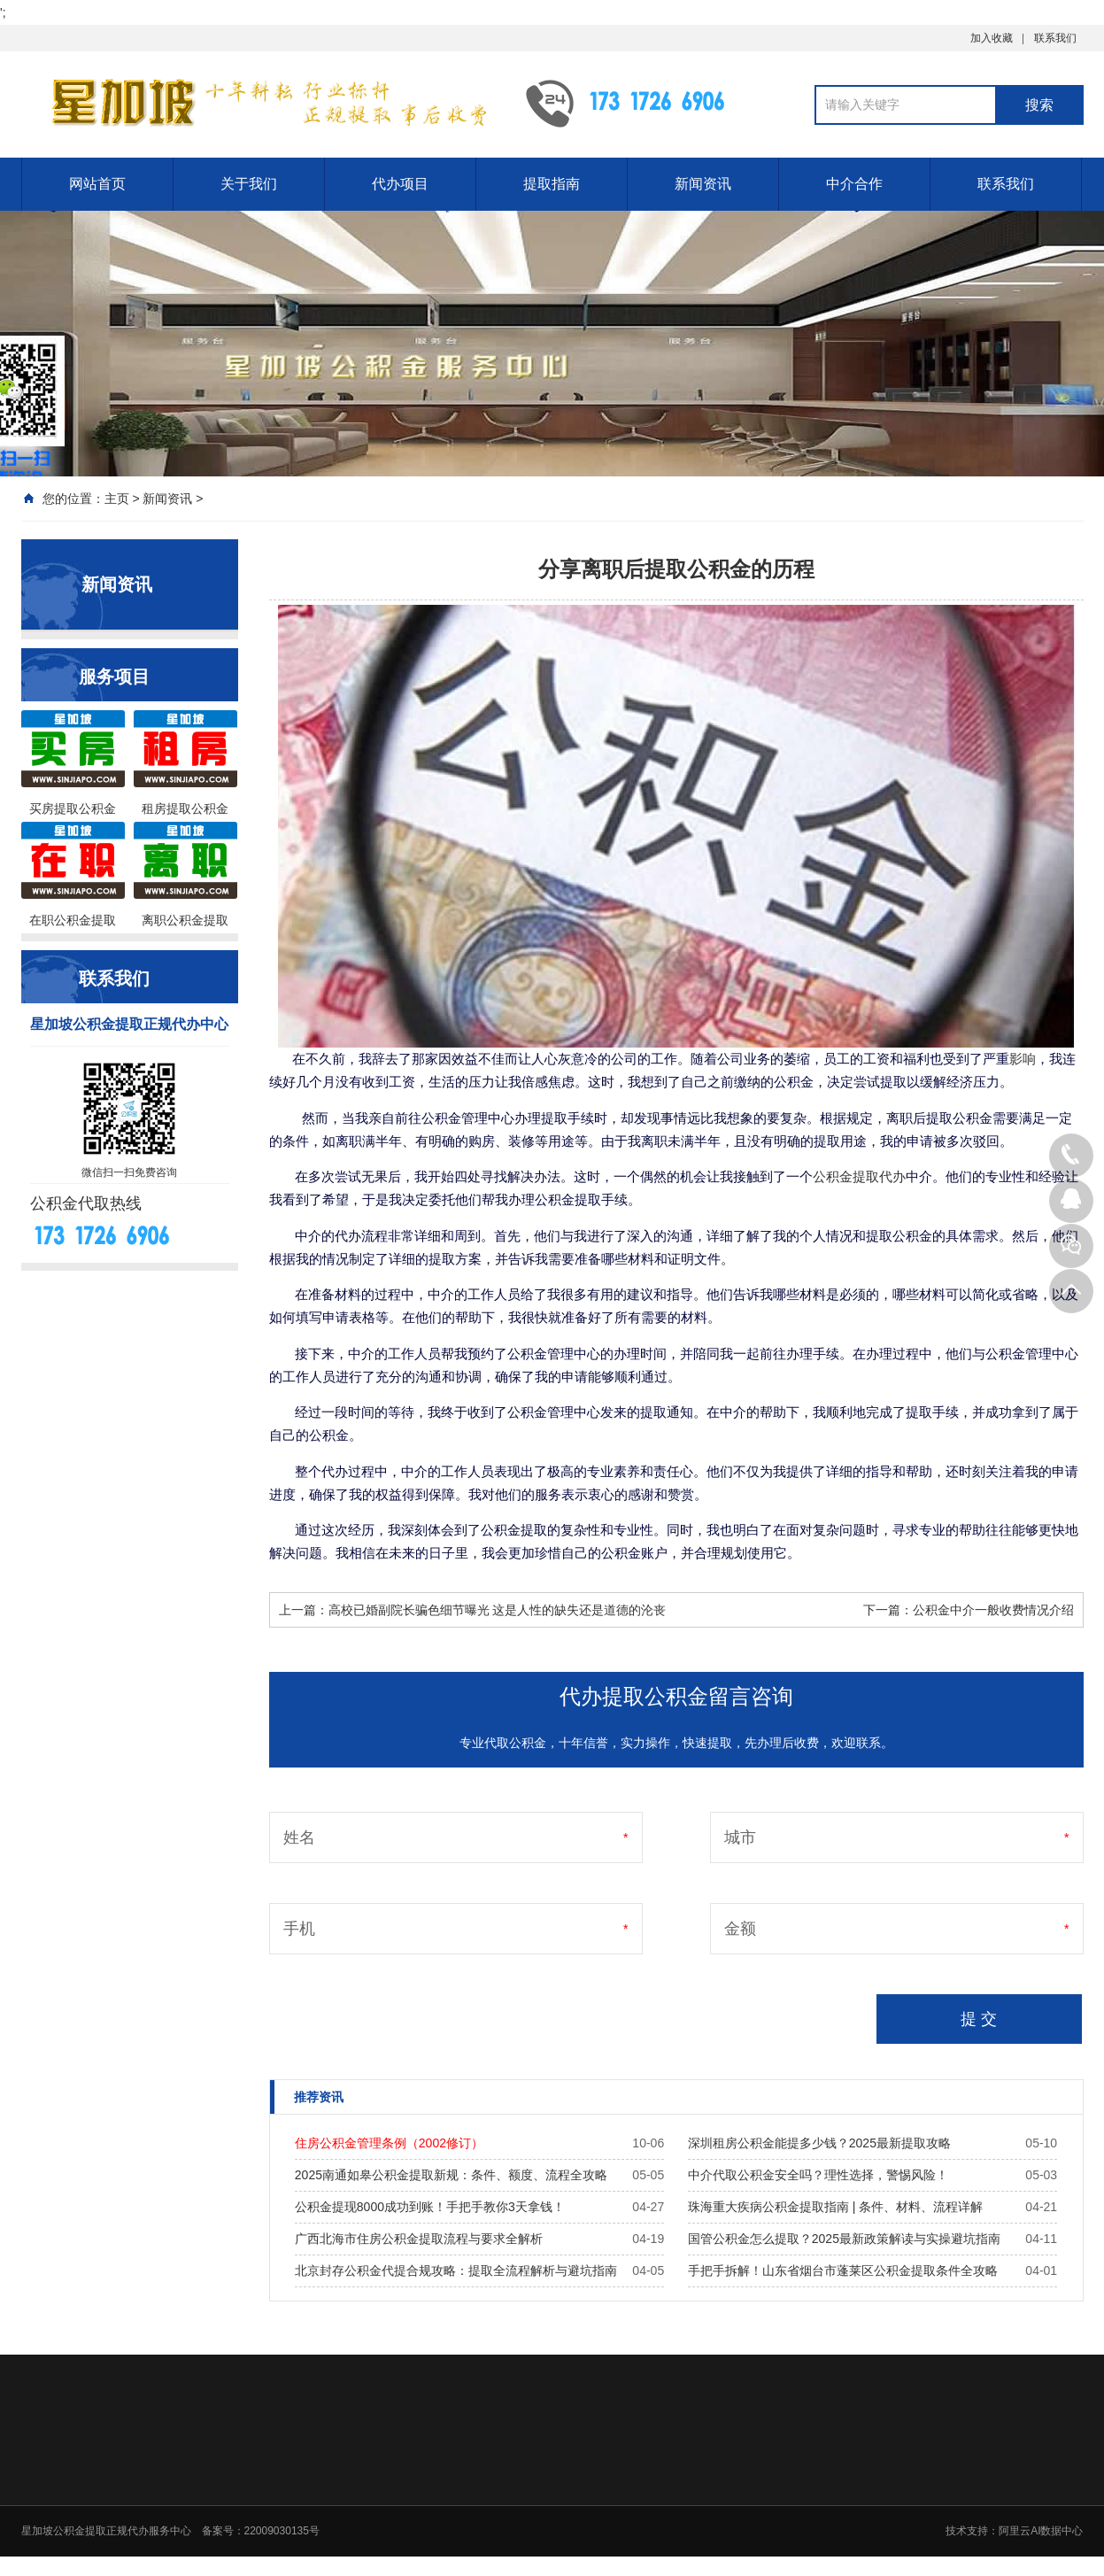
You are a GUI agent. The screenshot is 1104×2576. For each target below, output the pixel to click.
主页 (116, 498)
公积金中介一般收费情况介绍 (993, 1610)
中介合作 (854, 183)
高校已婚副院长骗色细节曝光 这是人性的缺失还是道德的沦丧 (497, 1610)
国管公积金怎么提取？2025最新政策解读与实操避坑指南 (844, 2239)
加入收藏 (991, 38)
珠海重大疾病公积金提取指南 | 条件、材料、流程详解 (835, 2207)
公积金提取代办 (859, 1177)
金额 (740, 1929)
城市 (740, 1837)
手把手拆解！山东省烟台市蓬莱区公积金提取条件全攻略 (843, 2270)
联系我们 (1055, 38)
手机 (299, 1929)
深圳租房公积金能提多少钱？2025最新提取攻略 (819, 2143)
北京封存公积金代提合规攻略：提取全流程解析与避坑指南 (456, 2270)
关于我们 (248, 183)
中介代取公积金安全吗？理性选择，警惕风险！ (818, 2175)
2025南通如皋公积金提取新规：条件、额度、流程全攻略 (451, 2175)
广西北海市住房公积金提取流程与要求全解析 (419, 2239)
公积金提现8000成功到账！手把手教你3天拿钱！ (430, 2207)
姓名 (299, 1837)
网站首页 (97, 183)
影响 (1022, 1059)
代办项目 (400, 183)
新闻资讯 (703, 183)
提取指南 (551, 183)
